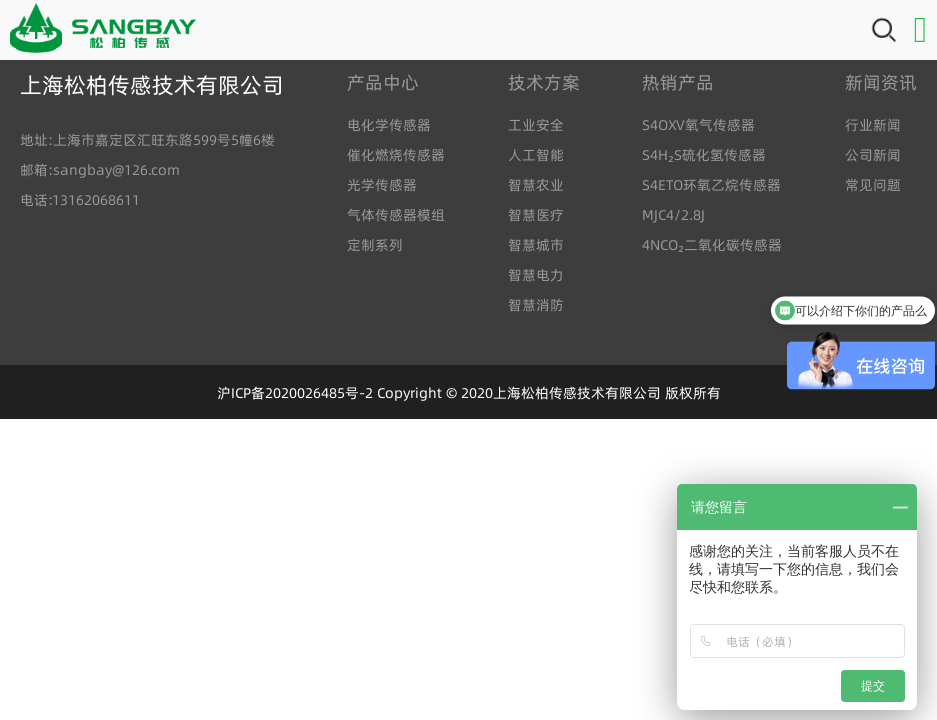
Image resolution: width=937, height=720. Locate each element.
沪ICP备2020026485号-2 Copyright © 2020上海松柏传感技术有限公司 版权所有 (469, 393)
